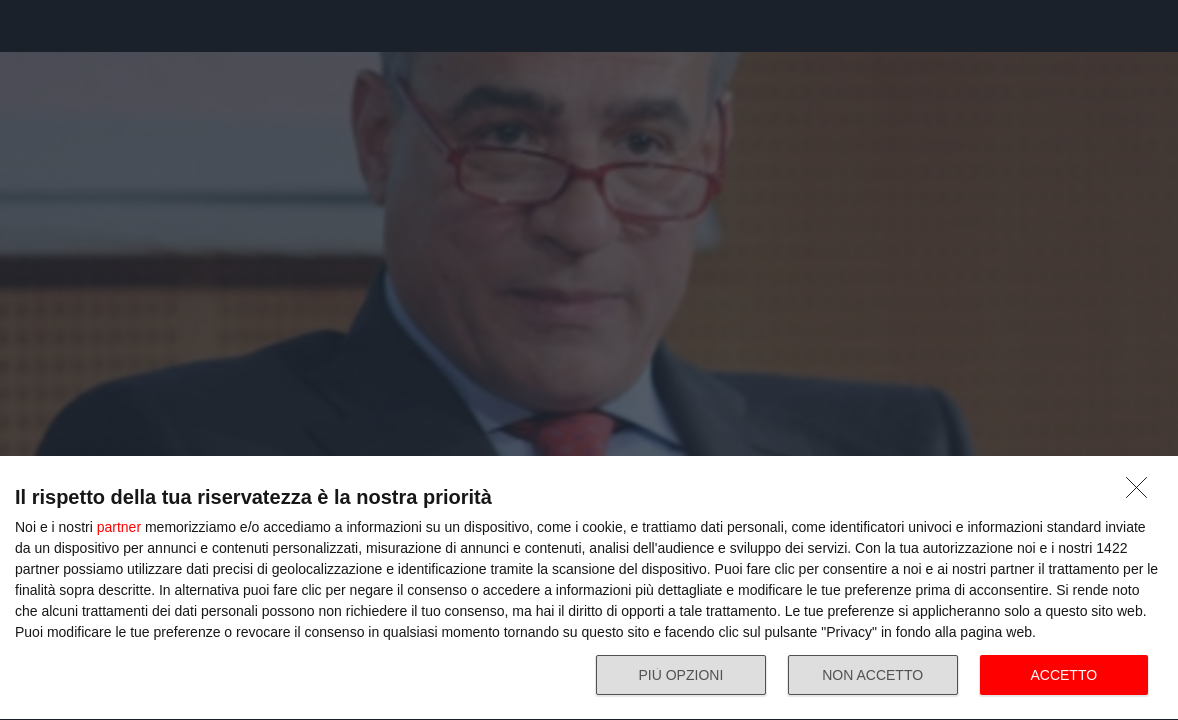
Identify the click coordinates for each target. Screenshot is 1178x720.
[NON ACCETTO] (1142, 493)
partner (119, 527)
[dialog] (589, 588)
